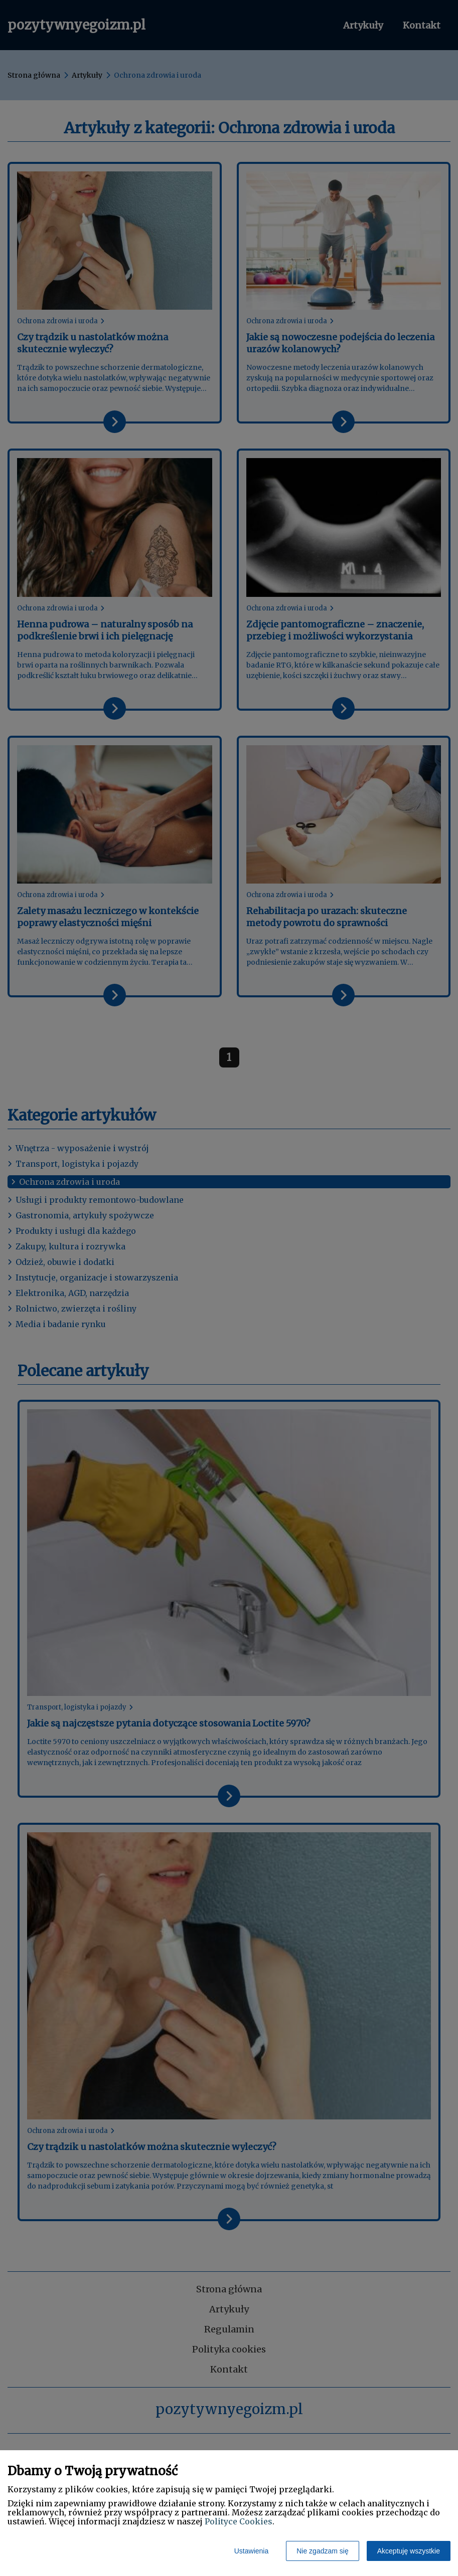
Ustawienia (251, 2551)
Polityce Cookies (238, 2521)
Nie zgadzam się (322, 2551)
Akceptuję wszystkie (408, 2551)
